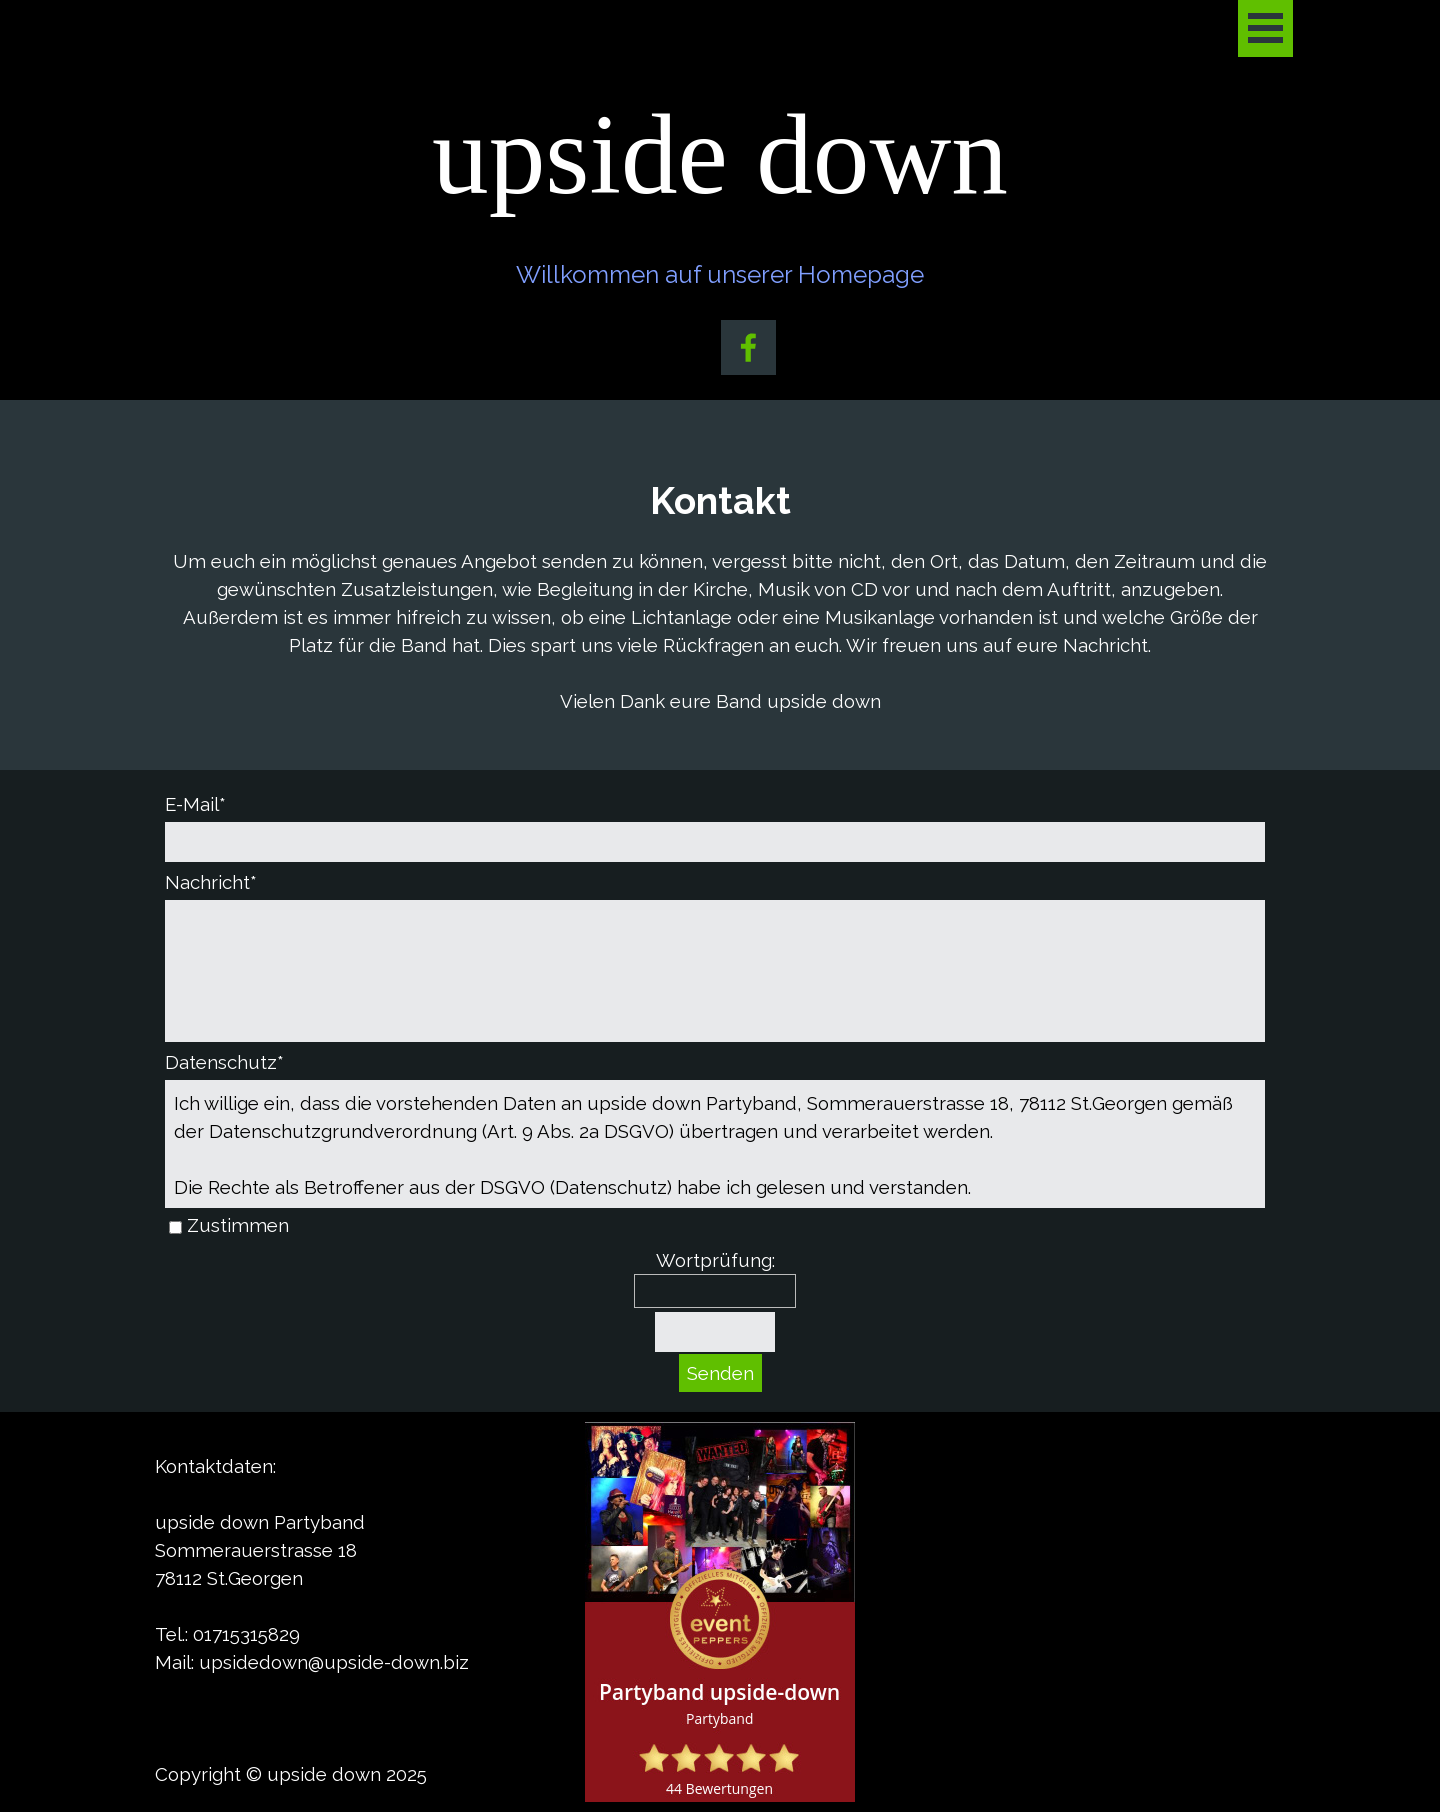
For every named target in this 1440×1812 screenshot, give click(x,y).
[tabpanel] (720, 594)
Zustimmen (238, 1225)
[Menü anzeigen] (1265, 28)
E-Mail (195, 804)
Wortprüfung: (715, 1260)
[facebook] (748, 347)
